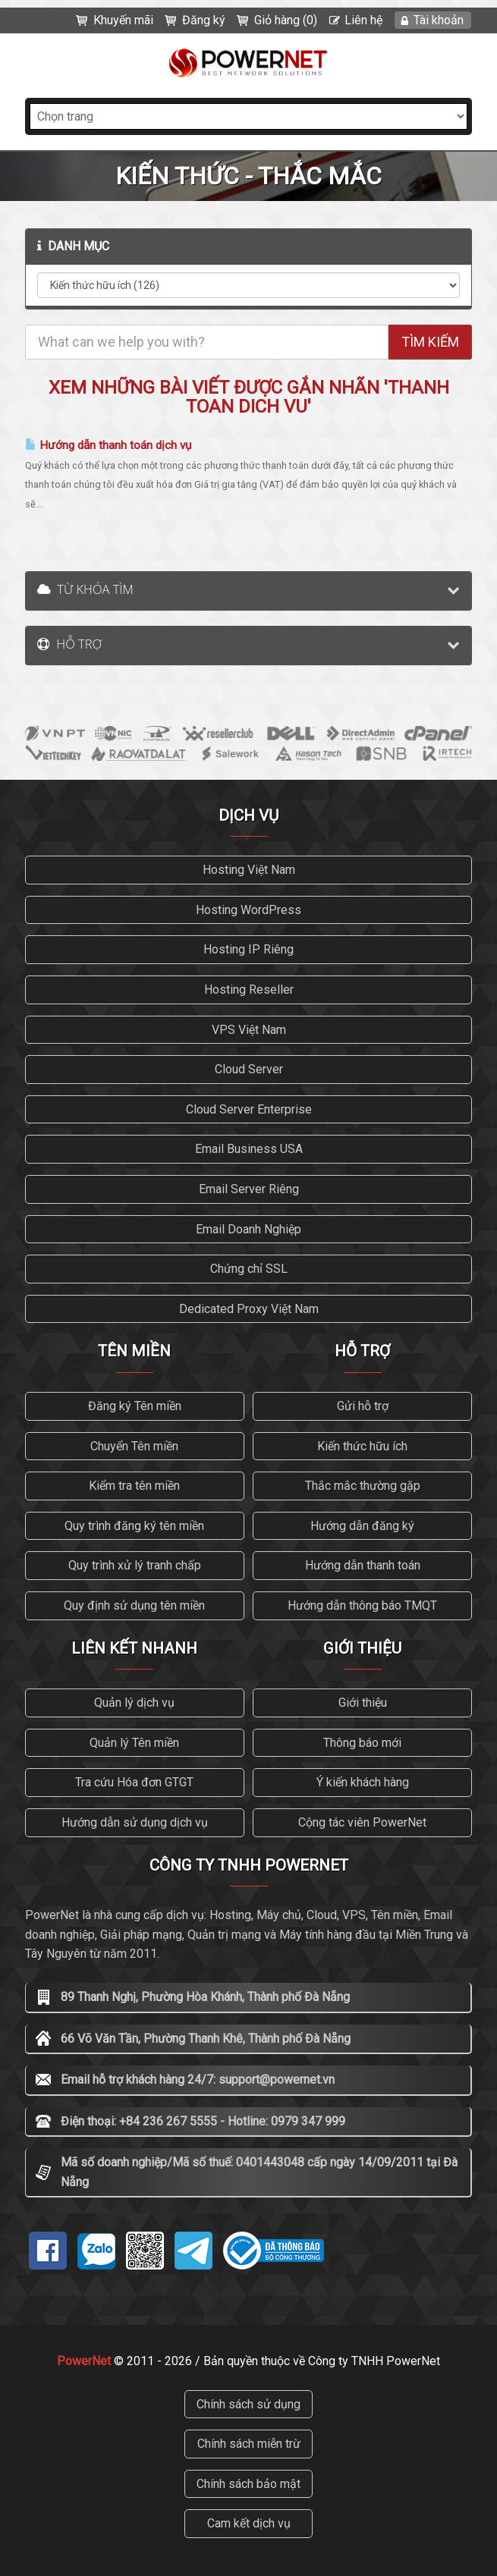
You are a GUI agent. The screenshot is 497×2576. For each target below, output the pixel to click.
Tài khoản (439, 20)
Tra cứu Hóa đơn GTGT (134, 1782)
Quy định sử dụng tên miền (134, 1605)
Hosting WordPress (248, 910)
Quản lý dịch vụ (134, 1702)
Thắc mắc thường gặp (362, 1485)
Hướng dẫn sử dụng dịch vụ (134, 1822)
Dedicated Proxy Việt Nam (249, 1309)
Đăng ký (203, 20)
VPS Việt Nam (249, 1030)
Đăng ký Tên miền (134, 1406)
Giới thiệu (362, 1702)
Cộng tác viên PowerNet (362, 1822)
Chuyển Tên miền (134, 1446)
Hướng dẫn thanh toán (362, 1565)
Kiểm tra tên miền (134, 1485)
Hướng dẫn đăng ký (362, 1526)
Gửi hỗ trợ (362, 1406)
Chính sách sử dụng (248, 2404)
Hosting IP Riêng (248, 949)
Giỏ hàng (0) (285, 20)
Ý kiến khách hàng (362, 1782)
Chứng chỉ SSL (249, 1268)
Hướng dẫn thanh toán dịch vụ (108, 445)
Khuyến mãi (123, 20)
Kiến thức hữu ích (362, 1446)
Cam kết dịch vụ (249, 2523)
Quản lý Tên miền (134, 1743)
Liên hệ (363, 20)
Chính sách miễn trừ (248, 2443)
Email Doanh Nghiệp (248, 1229)
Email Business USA (249, 1149)
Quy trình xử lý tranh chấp (134, 1565)
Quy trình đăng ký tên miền (134, 1526)
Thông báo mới (362, 1743)
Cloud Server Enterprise (249, 1109)
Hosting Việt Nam (249, 869)
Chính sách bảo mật (248, 2484)
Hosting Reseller (249, 989)
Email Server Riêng (249, 1189)
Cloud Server (249, 1069)
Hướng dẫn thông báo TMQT (362, 1605)
